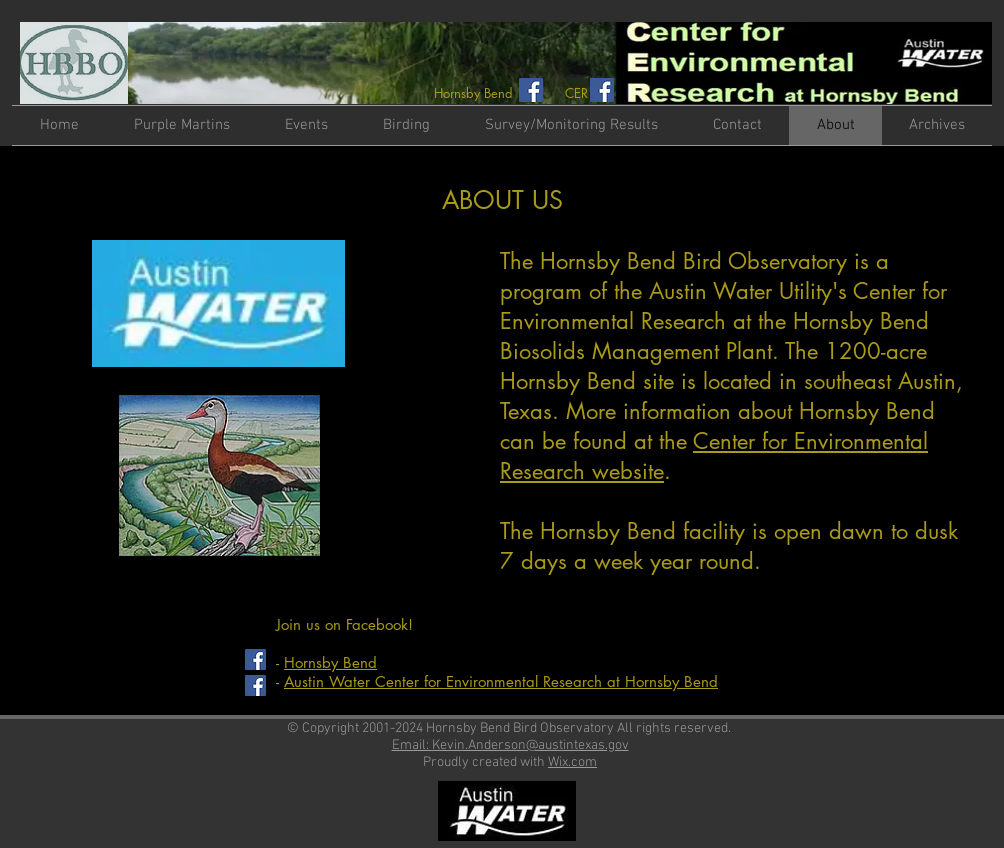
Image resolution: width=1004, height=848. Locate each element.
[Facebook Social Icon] (531, 90)
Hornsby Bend (330, 662)
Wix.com (572, 762)
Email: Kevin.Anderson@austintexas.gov (510, 745)
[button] (306, 125)
